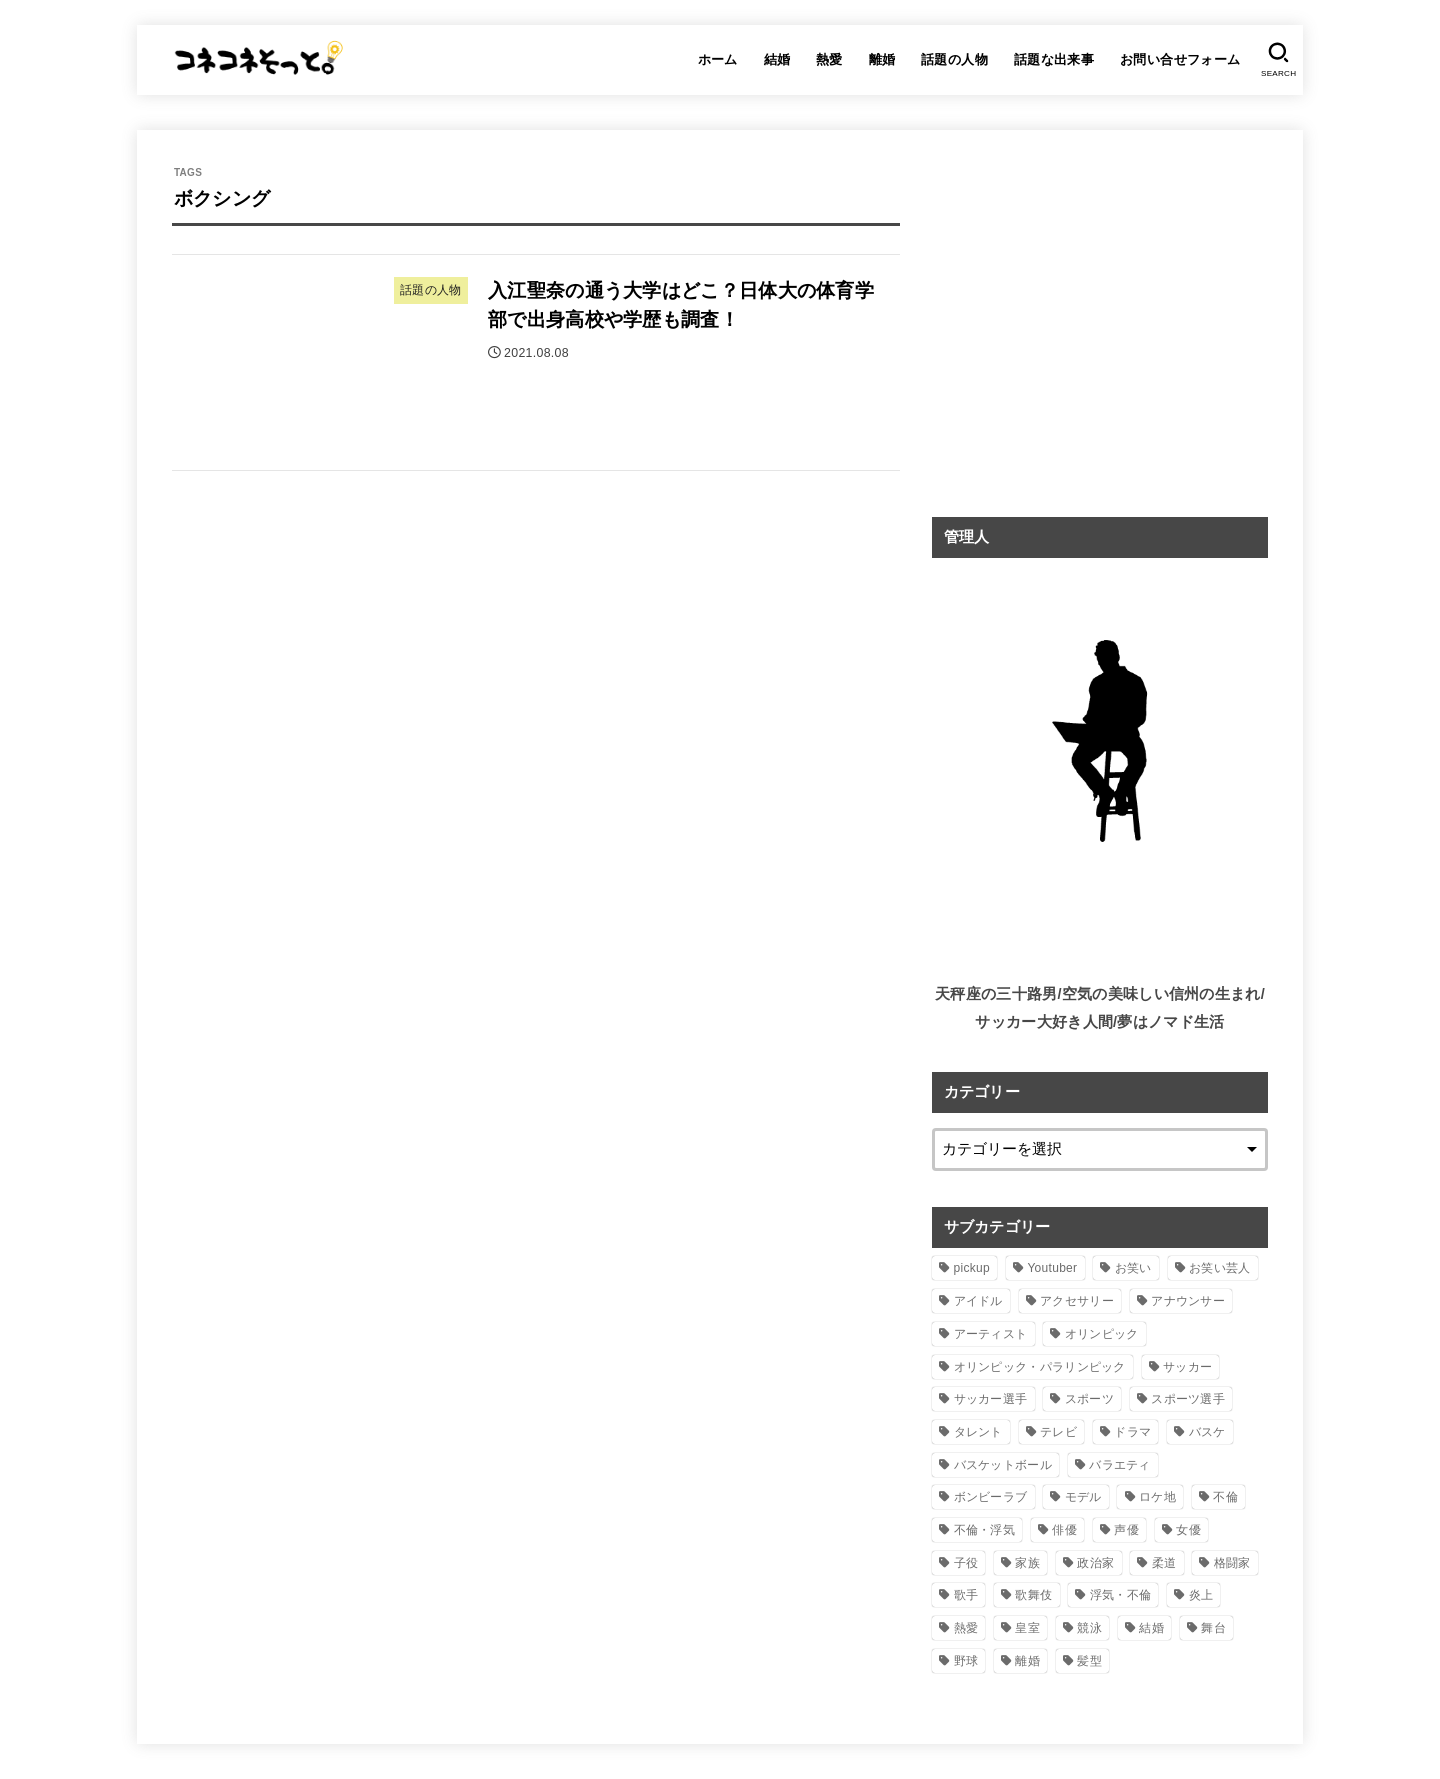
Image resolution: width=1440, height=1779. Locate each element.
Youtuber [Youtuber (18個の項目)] (1052, 1268)
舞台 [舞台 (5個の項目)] (1213, 1628)
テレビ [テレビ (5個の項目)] (1058, 1432)
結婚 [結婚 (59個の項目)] (1151, 1628)
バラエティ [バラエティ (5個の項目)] (1120, 1465)
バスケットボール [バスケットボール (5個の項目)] (1003, 1465)
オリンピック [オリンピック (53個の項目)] (1102, 1334)
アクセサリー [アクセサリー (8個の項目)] (1077, 1301)
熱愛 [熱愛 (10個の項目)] (966, 1628)
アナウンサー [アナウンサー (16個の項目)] (1188, 1301)
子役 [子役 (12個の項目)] (966, 1563)
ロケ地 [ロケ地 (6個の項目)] (1157, 1497)
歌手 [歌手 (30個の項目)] (966, 1595)
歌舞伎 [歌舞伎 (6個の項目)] (1033, 1595)
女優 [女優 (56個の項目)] (1188, 1530)
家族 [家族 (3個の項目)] (1027, 1563)
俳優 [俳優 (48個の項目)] (1064, 1530)
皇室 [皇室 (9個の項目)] (1027, 1628)
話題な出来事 (1054, 59)
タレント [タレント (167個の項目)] (978, 1432)
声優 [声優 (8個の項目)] (1126, 1530)
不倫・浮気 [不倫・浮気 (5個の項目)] (985, 1530)
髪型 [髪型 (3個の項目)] (1089, 1661)
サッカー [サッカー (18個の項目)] (1187, 1367)
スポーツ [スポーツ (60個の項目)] (1089, 1399)
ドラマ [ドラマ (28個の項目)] (1132, 1432)
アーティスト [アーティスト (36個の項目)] (991, 1334)
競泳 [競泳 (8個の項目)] (1089, 1628)
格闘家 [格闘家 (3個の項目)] (1232, 1563)
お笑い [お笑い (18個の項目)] (1133, 1268)
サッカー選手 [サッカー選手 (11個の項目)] (991, 1399)
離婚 (882, 59)
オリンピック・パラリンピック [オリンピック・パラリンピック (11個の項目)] (1040, 1367)
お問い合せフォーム (1180, 59)
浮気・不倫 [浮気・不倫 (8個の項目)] (1121, 1595)
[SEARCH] (1278, 60)
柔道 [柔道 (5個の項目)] (1164, 1563)
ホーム (718, 59)
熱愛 (829, 59)
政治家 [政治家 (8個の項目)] (1095, 1563)
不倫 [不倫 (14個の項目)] (1225, 1497)
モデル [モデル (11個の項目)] (1083, 1497)
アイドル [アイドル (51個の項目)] (978, 1301)
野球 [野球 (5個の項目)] (966, 1661)
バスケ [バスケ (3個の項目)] (1207, 1432)
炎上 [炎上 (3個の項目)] (1201, 1595)
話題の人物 (954, 59)
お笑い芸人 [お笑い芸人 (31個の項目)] (1220, 1268)
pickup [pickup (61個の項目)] (972, 1268)
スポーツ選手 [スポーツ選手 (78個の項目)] (1188, 1399)
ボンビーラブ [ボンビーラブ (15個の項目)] (991, 1497)
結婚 (777, 59)
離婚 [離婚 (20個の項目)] (1027, 1661)
